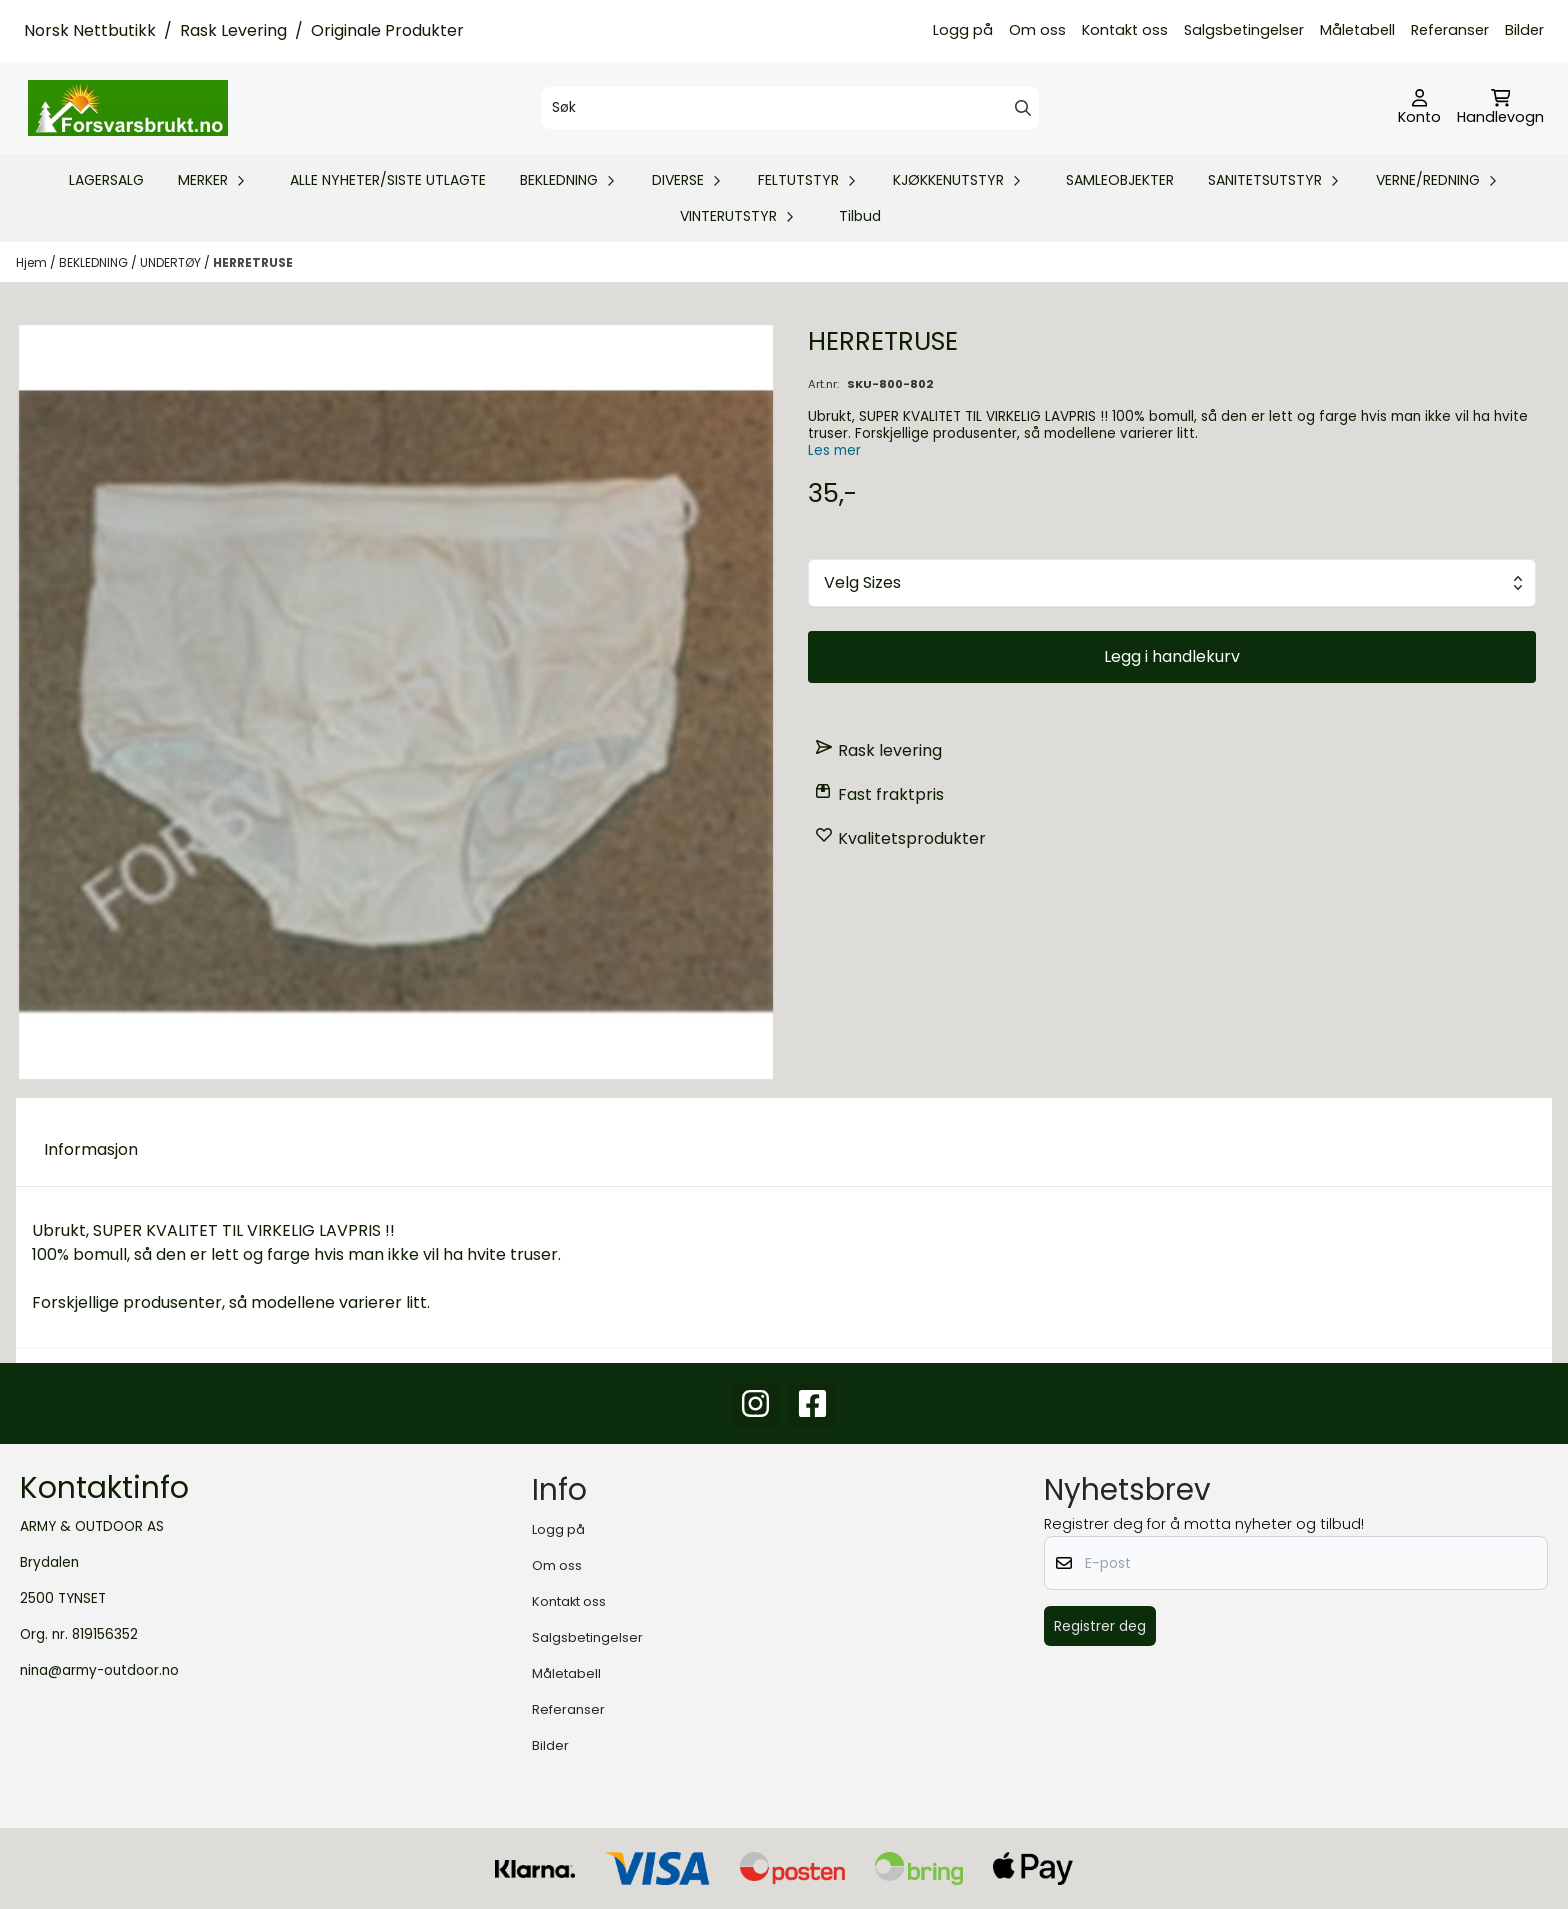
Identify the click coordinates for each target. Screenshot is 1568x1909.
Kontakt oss (1125, 30)
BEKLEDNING (95, 262)
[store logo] (128, 108)
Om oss (1037, 30)
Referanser (1450, 30)
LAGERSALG (106, 180)
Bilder (1524, 30)
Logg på (963, 30)
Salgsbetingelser (1244, 30)
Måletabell (1357, 30)
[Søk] (789, 108)
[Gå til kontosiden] (1419, 108)
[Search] (1023, 108)
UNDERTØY (172, 262)
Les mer (834, 450)
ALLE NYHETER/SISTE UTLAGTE (388, 180)
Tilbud (860, 216)
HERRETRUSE (253, 262)
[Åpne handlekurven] (1500, 108)
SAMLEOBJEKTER (1120, 180)
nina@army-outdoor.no (99, 1670)
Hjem (33, 262)
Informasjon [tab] (91, 1149)
